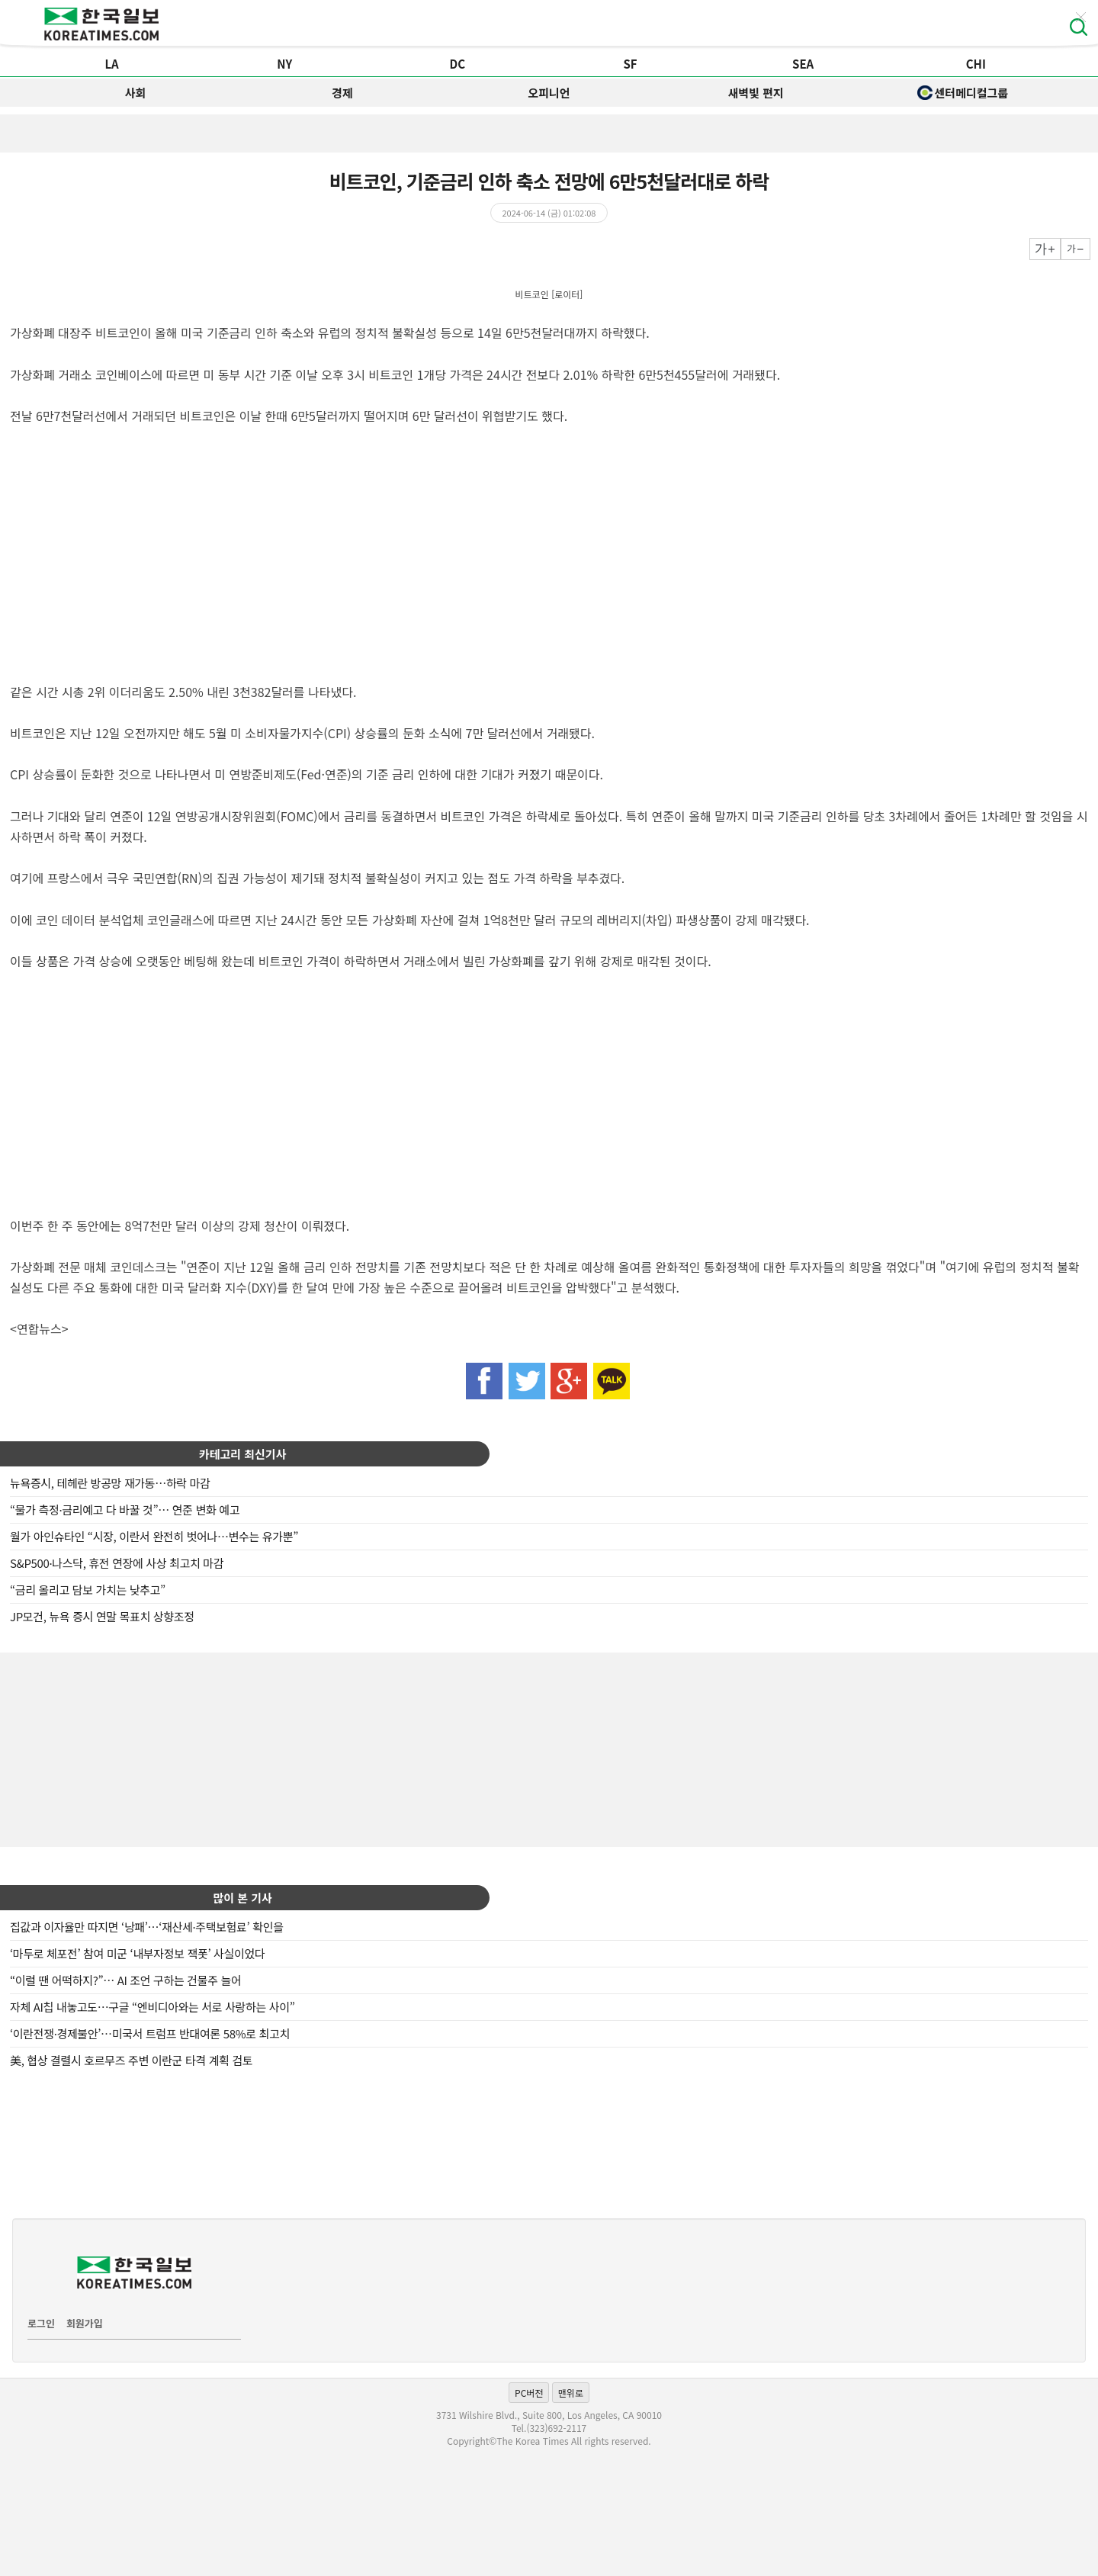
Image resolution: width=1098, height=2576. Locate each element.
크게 (1045, 249)
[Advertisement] (549, 1748)
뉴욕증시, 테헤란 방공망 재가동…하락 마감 (110, 1483)
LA (111, 64)
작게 (1075, 249)
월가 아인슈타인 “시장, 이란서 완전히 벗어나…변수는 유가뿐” (154, 1536)
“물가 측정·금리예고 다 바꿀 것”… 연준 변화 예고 (124, 1510)
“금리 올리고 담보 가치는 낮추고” (87, 1590)
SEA (803, 64)
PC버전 (529, 2392)
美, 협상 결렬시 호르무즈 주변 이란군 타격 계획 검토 (131, 2060)
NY (284, 64)
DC (458, 64)
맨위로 (570, 2392)
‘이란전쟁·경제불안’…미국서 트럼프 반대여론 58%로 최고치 (150, 2033)
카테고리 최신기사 (243, 1454)
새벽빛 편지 (756, 93)
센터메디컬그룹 (963, 93)
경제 (342, 93)
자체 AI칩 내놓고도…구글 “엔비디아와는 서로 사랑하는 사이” (152, 2007)
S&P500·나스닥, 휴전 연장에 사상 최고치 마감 (116, 1563)
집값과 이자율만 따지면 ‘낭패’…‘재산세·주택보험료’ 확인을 (147, 1927)
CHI (976, 64)
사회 (135, 93)
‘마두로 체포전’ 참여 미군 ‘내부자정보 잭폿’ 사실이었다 (137, 1953)
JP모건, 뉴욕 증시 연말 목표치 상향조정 (102, 1616)
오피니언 (549, 93)
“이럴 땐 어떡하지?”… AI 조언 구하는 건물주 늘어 (125, 1980)
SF (630, 64)
